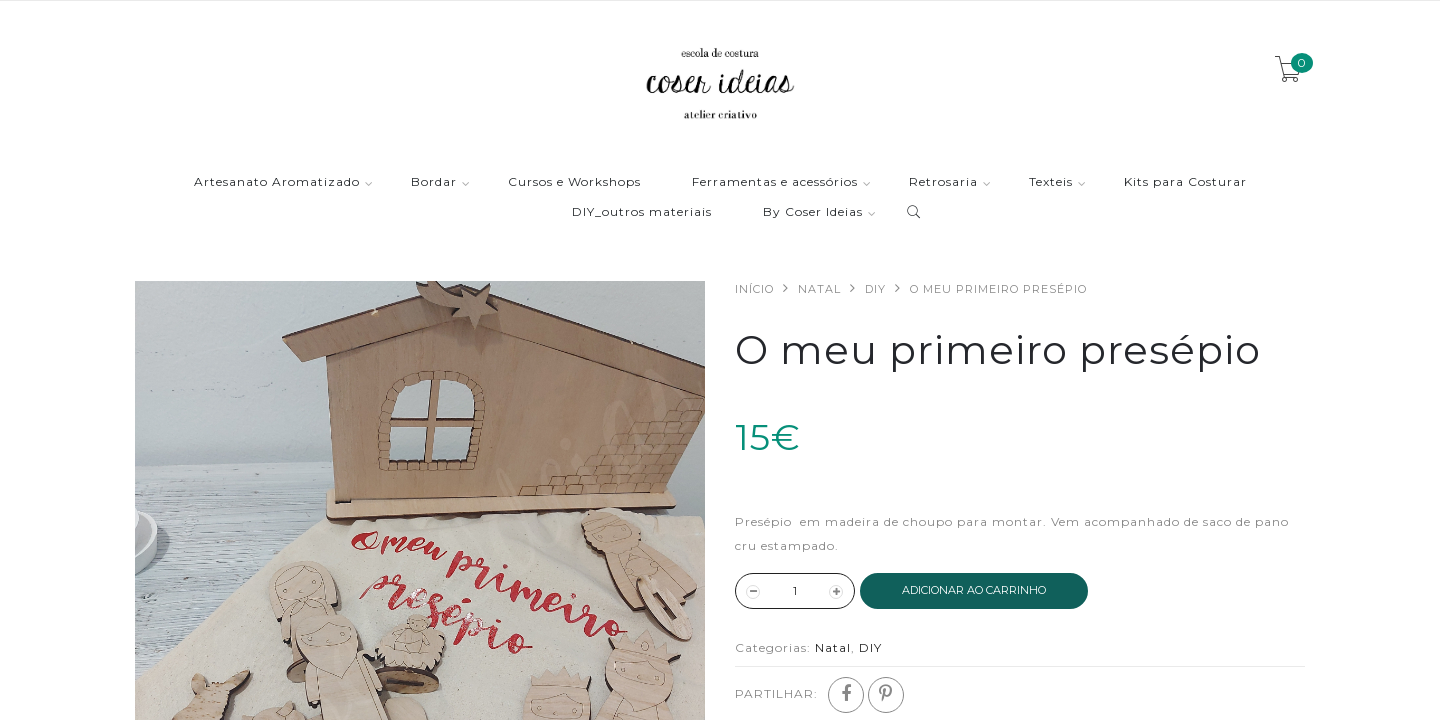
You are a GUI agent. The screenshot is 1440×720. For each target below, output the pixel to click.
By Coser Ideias (813, 212)
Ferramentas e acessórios (775, 182)
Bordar (434, 182)
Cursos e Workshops (574, 182)
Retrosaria (943, 182)
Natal (819, 289)
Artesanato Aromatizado (277, 182)
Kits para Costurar (1185, 182)
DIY (875, 289)
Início (754, 289)
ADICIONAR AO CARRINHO (974, 590)
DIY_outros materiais (642, 212)
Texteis (1051, 182)
